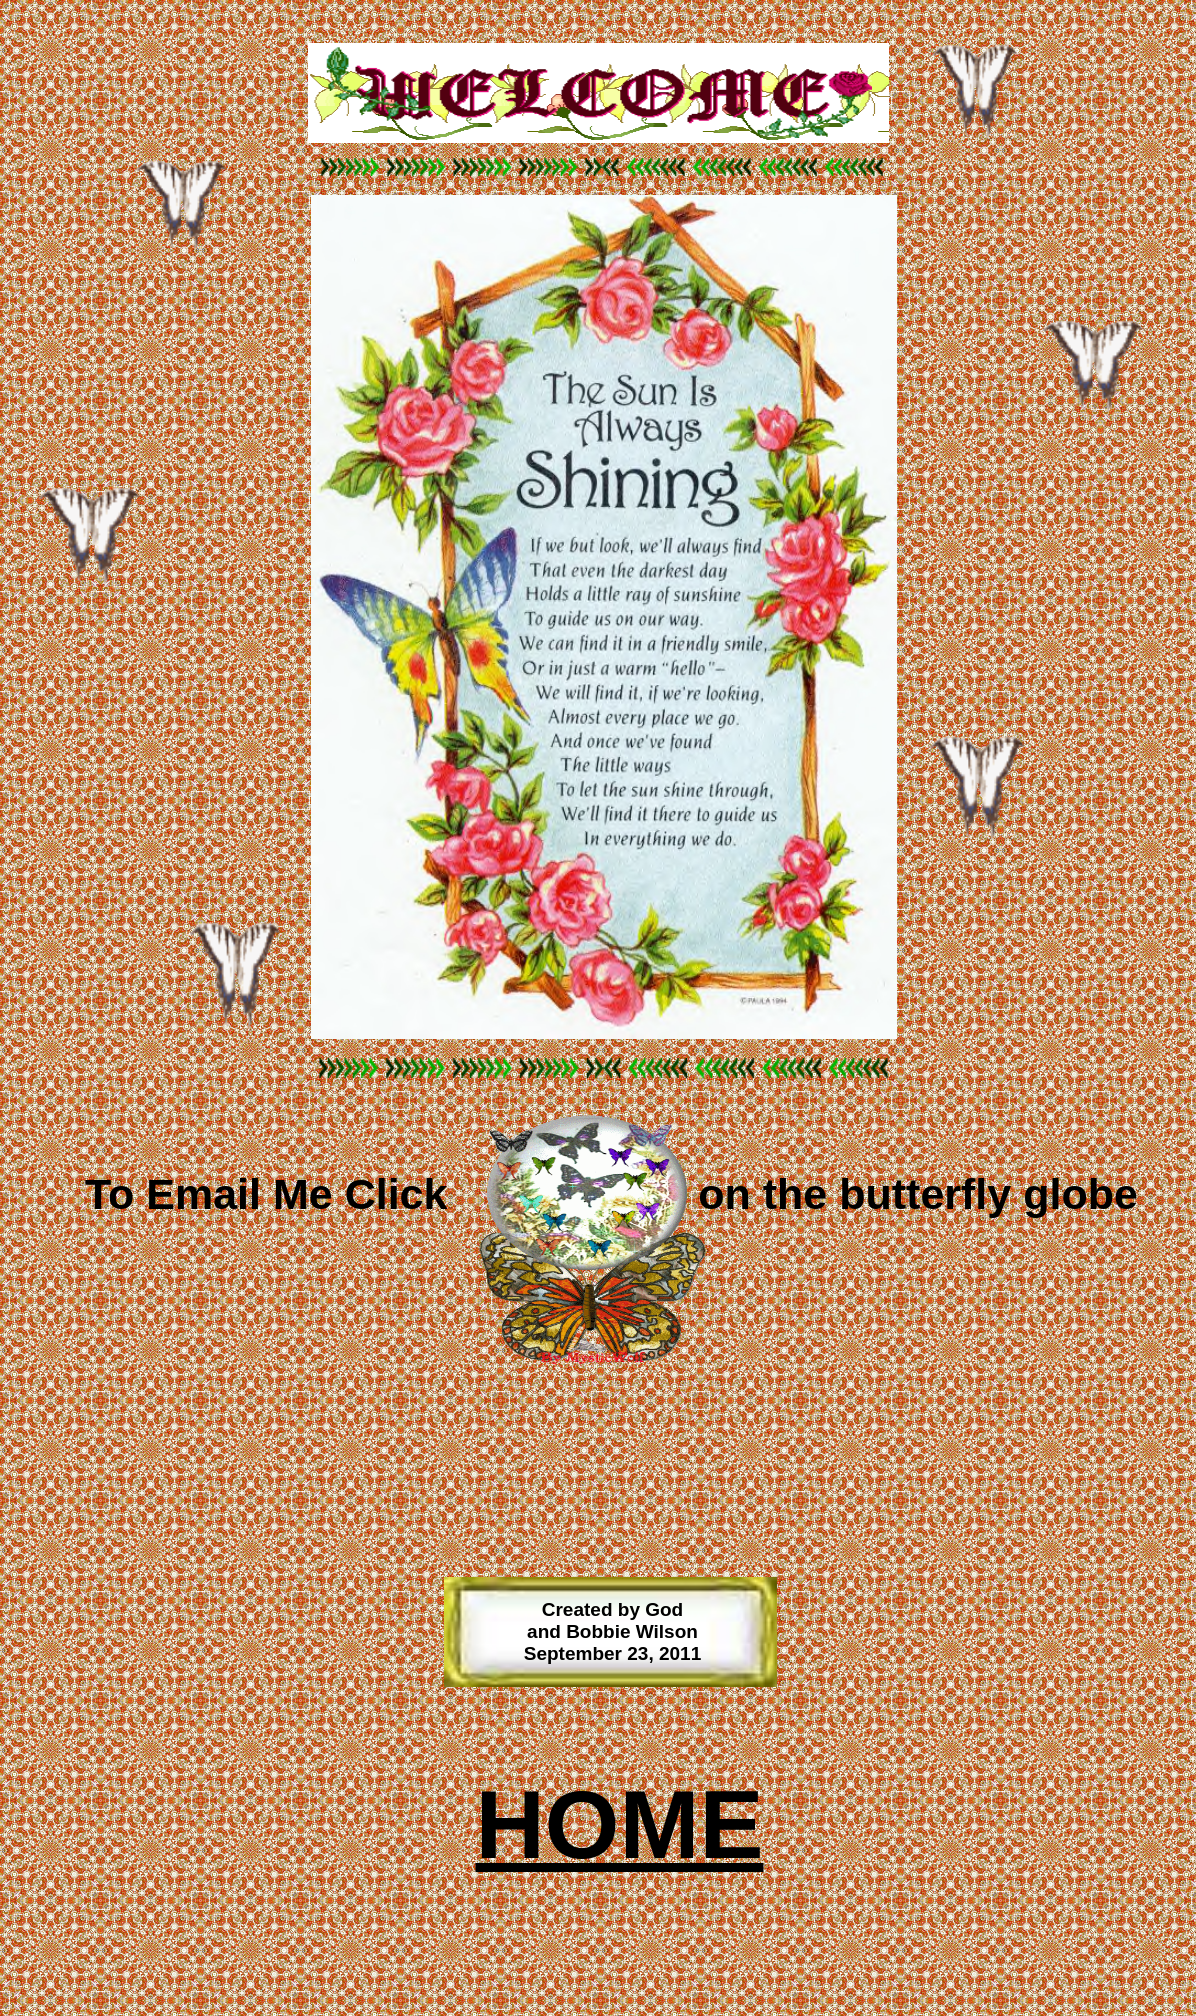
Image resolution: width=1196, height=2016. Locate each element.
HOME (620, 1824)
